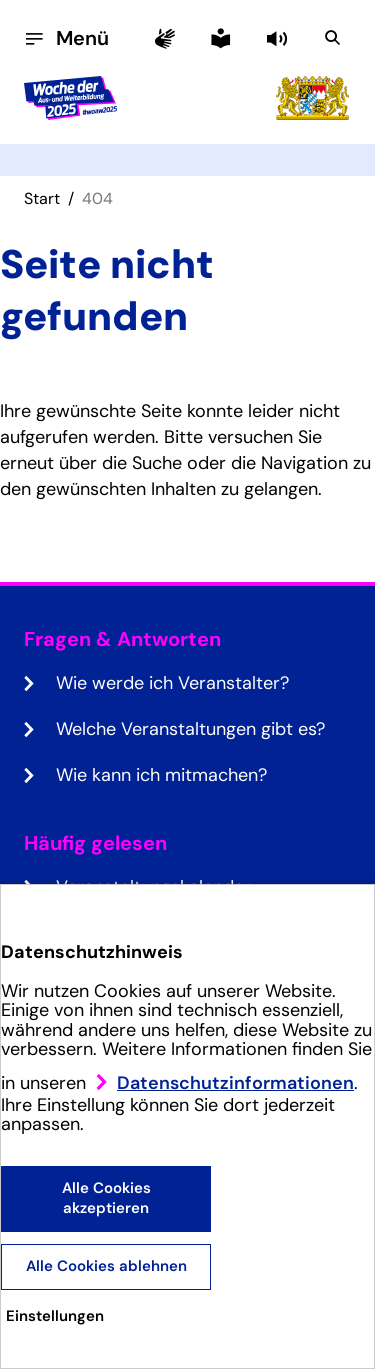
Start (42, 198)
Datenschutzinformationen (235, 1083)
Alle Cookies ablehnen (106, 1266)
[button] (279, 38)
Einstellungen (55, 1316)
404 (97, 198)
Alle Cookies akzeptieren (106, 1198)
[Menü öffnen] (66, 38)
